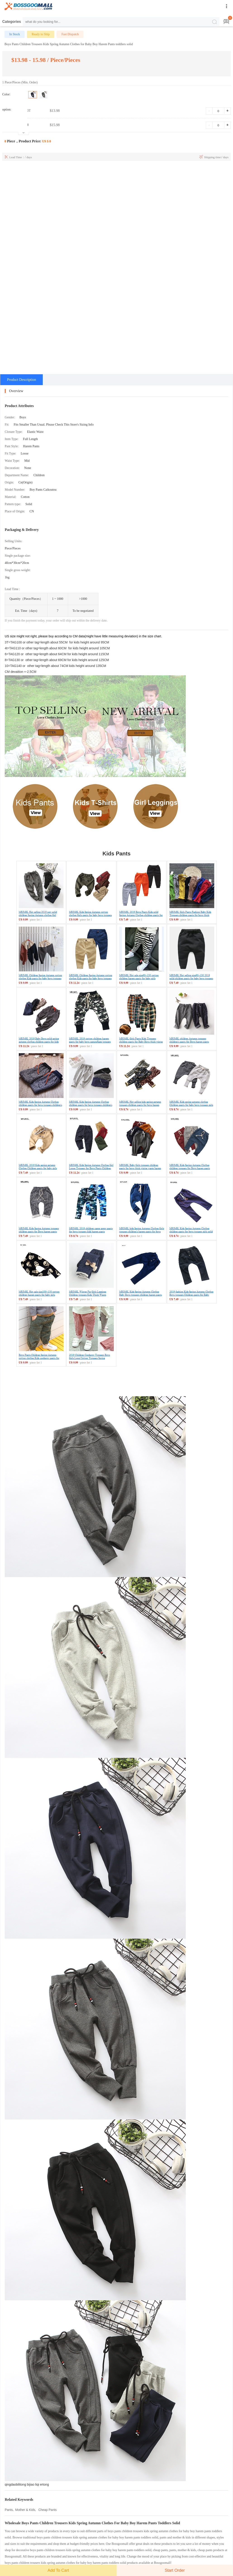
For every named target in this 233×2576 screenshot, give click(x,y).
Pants (9, 2510)
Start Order (175, 2570)
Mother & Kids (25, 2510)
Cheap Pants (47, 2510)
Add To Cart (58, 2570)
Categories (11, 22)
